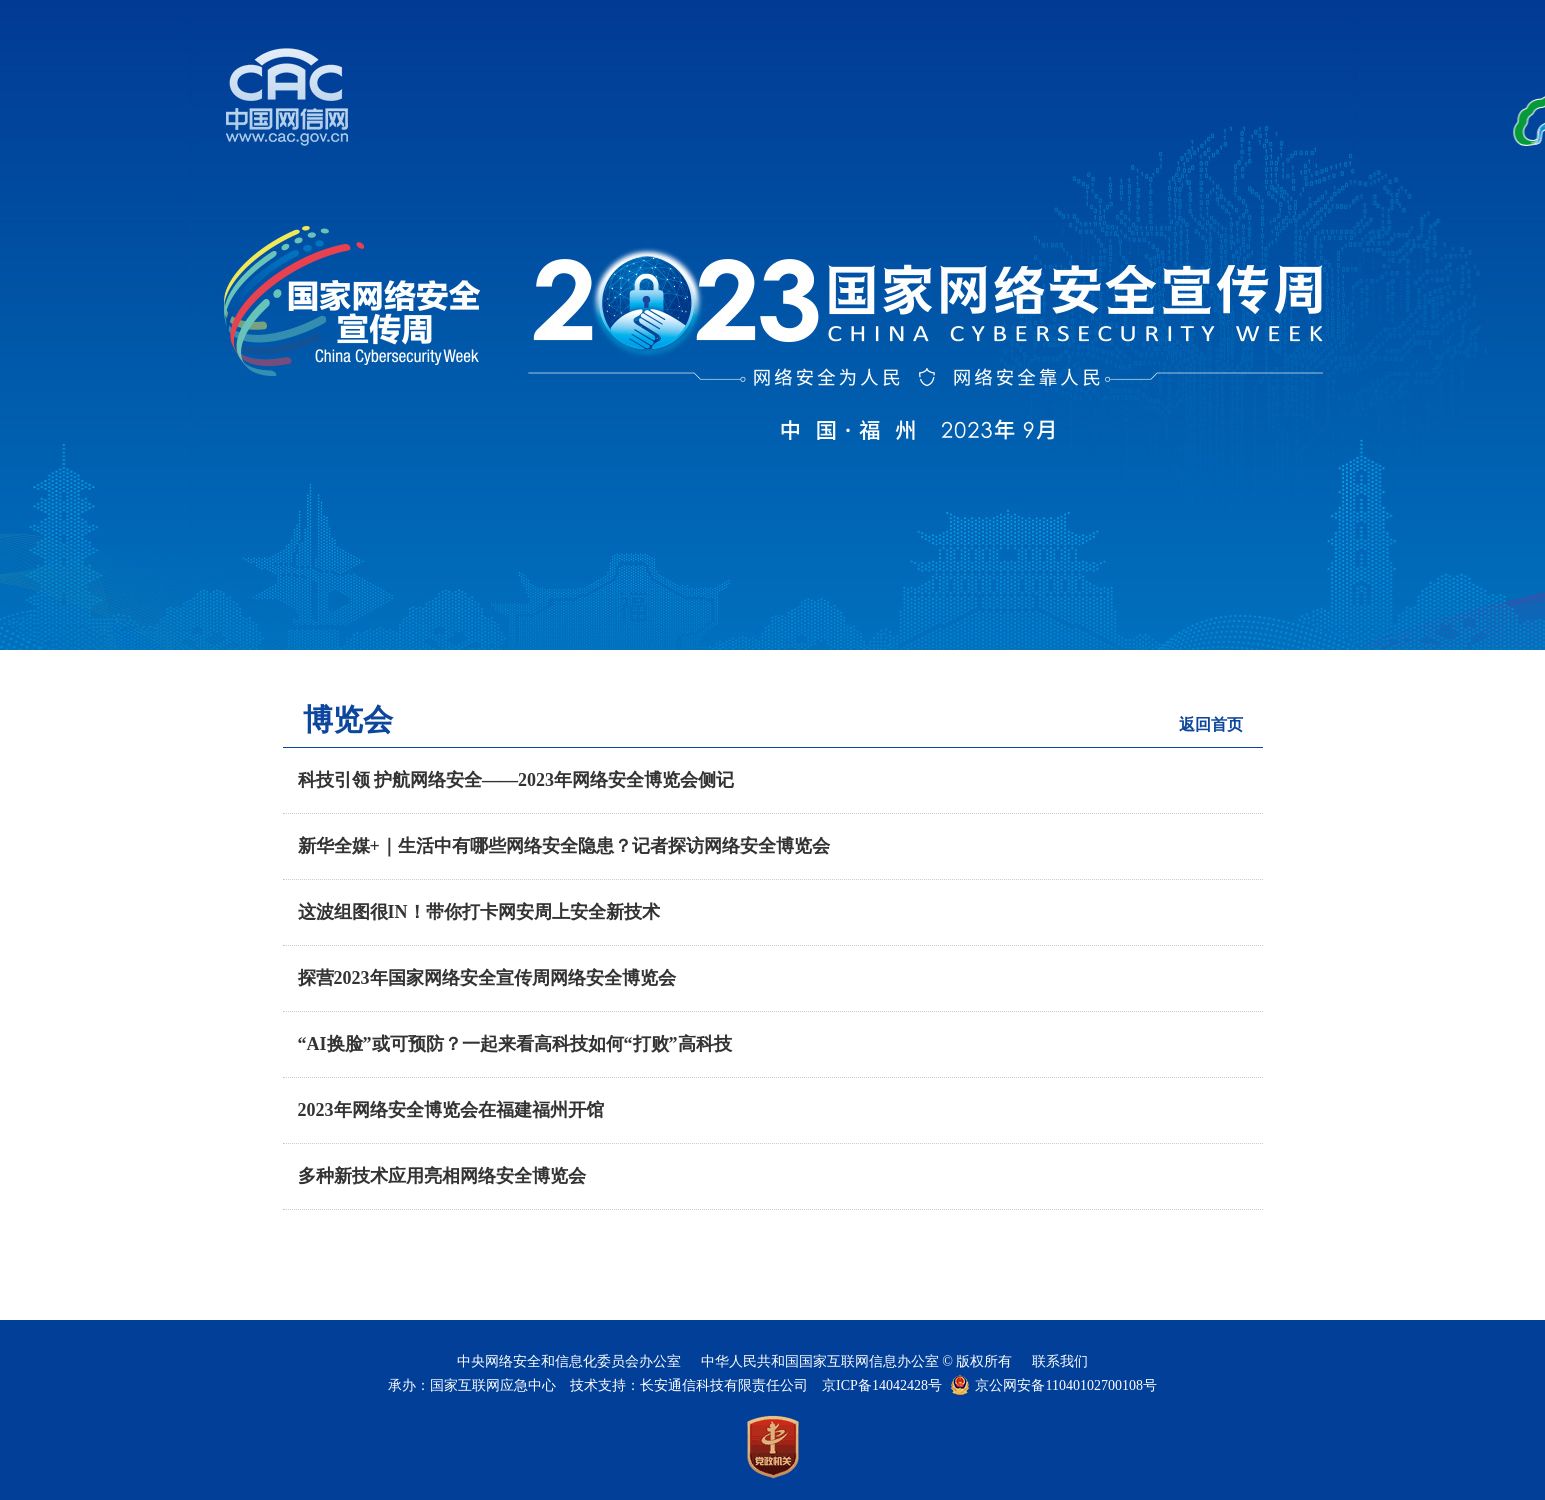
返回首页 (1211, 724)
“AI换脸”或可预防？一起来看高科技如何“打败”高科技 (515, 1044)
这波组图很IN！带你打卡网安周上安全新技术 (479, 912)
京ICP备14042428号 (882, 1385)
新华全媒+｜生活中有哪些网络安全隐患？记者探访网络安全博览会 (564, 846)
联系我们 (1060, 1361)
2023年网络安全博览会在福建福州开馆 (451, 1110)
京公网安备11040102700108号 (1065, 1385)
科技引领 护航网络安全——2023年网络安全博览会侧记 (516, 780)
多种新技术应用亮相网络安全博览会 (442, 1176)
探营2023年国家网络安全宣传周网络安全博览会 (487, 978)
